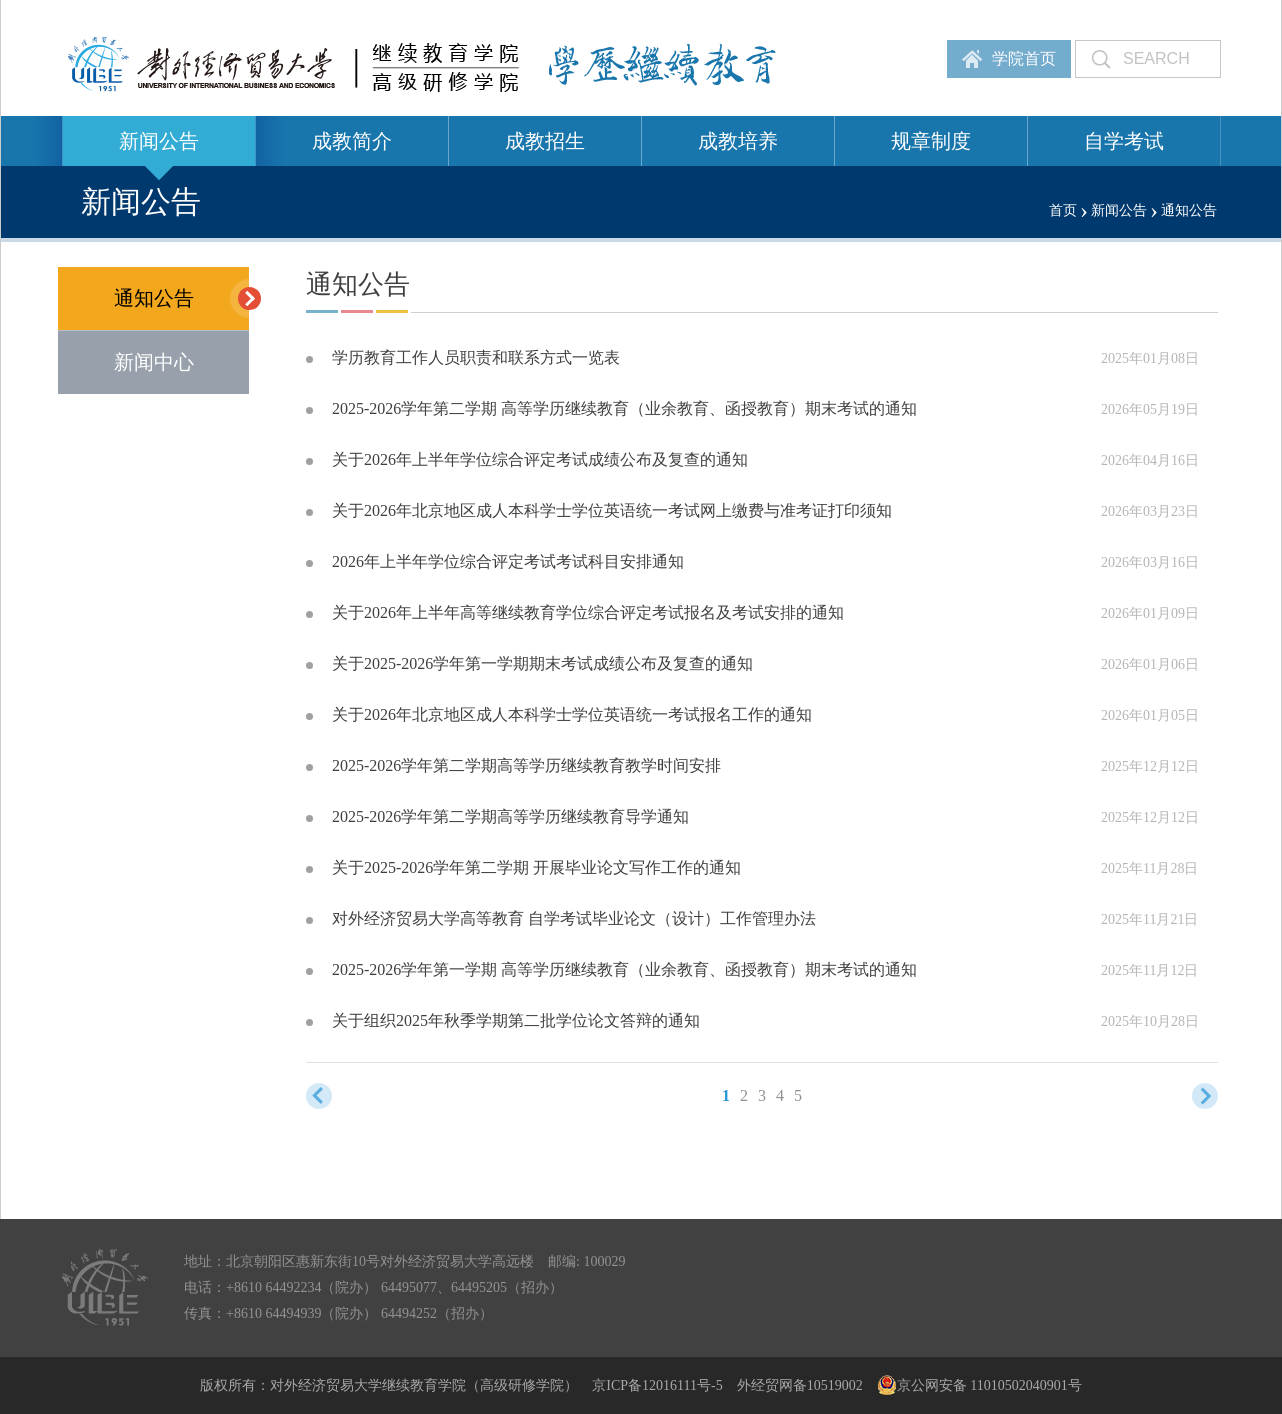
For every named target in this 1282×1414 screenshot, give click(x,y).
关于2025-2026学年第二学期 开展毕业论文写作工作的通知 (536, 867)
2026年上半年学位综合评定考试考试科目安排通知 (508, 561)
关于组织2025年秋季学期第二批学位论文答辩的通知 (516, 1020)
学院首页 (1024, 58)
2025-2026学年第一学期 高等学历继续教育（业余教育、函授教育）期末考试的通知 (624, 969)
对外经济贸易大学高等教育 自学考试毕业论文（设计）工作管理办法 (574, 918)
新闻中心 (154, 362)
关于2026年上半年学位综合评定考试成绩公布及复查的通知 (540, 459)
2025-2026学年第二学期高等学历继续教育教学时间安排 (526, 765)
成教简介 (352, 141)
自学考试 (1124, 141)
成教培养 (738, 141)
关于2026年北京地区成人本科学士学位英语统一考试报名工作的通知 (572, 714)
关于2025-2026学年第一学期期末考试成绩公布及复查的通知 (542, 663)
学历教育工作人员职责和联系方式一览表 (476, 357)
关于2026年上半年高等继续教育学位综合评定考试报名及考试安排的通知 (588, 612)
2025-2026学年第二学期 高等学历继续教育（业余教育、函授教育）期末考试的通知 (624, 408)
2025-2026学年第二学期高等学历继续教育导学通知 (510, 816)
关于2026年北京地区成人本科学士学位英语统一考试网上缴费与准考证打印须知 (612, 510)
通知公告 (182, 298)
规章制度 (931, 141)
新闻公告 (159, 141)
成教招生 (545, 141)
